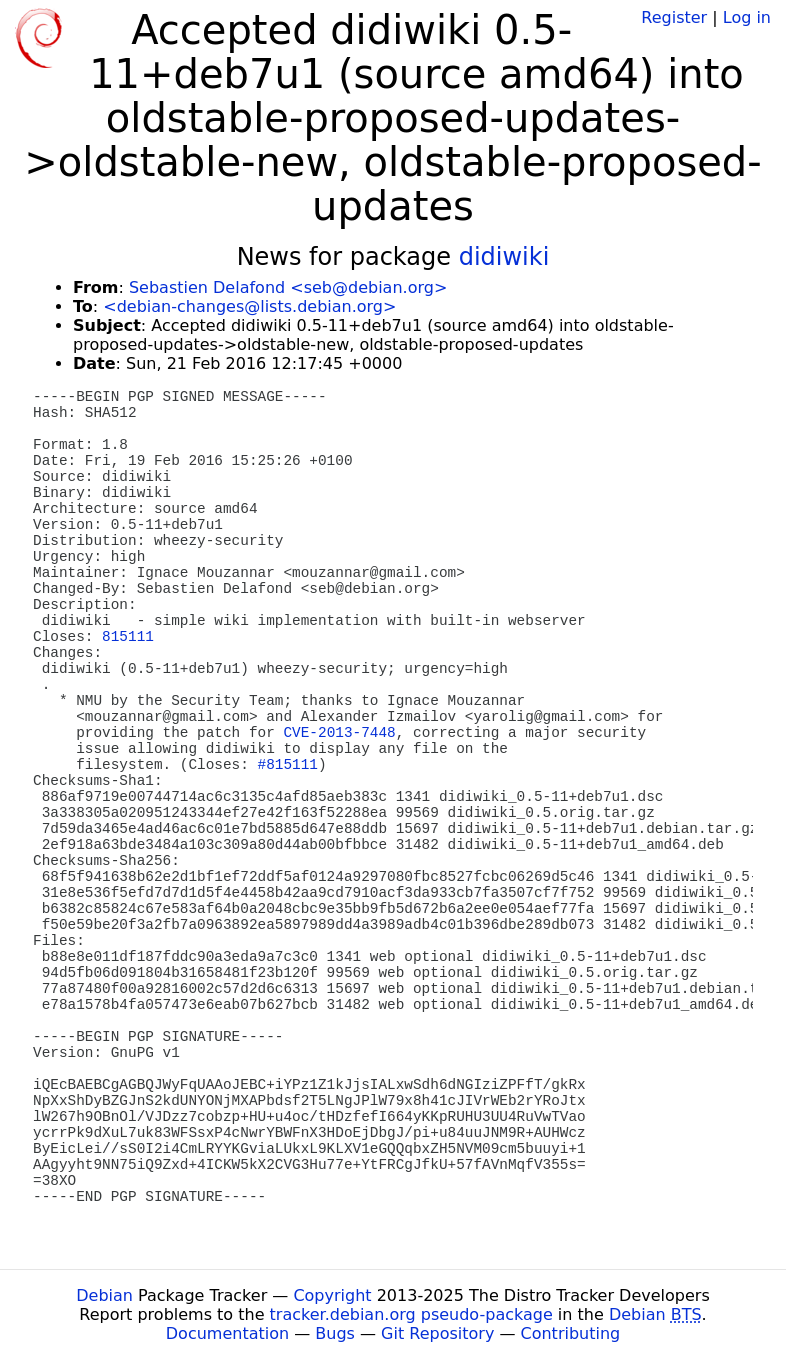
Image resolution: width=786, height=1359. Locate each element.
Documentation (227, 1333)
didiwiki (504, 257)
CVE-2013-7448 (339, 733)
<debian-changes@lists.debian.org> (249, 306)
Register (674, 17)
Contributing (571, 1333)
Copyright (332, 1295)
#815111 (288, 765)
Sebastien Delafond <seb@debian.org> (288, 287)
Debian (104, 1295)
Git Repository (437, 1333)
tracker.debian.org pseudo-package (411, 1314)
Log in (747, 17)
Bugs (335, 1333)
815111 (128, 637)
